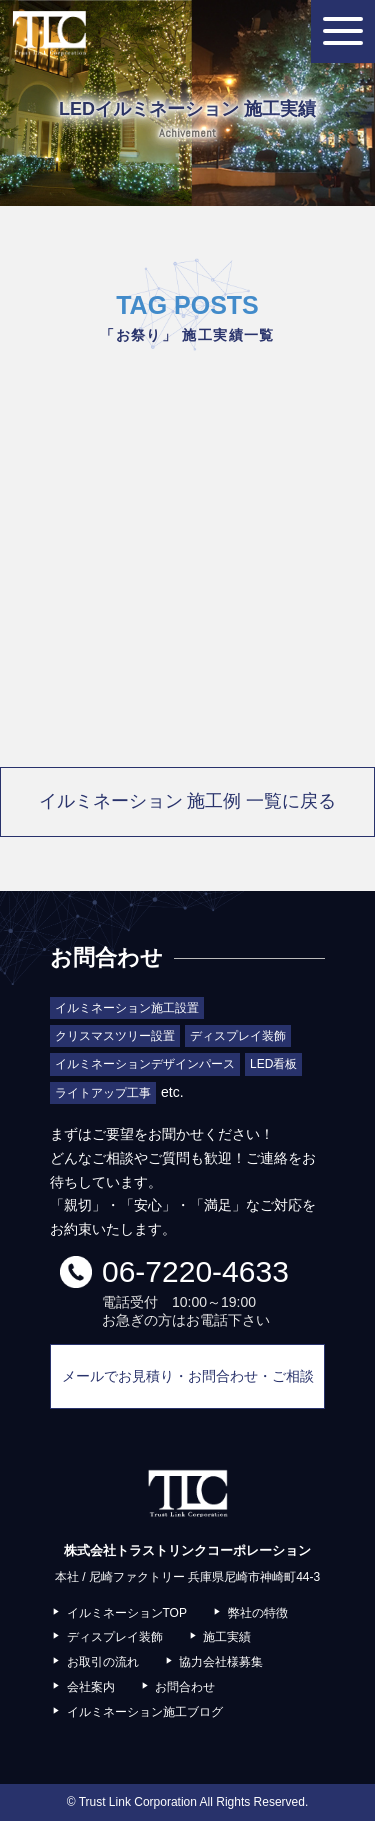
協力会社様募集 (221, 1662)
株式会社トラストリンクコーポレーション (49, 33)
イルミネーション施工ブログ (145, 1712)
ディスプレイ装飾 (115, 1637)
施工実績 (227, 1637)
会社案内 (91, 1687)
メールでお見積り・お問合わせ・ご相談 (188, 1376)
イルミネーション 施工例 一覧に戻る (188, 801)
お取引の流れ (103, 1662)
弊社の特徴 (258, 1613)
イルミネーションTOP (127, 1613)
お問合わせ (185, 1687)
